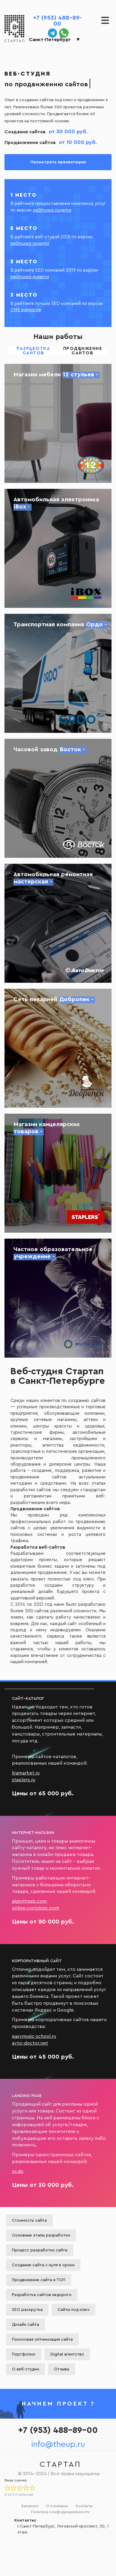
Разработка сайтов (33, 350)
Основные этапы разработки (41, 2235)
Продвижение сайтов (82, 350)
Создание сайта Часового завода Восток (58, 798)
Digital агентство (67, 2354)
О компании (57, 2506)
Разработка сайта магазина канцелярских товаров (58, 1173)
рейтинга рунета (52, 210)
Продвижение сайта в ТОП (38, 2280)
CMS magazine (25, 310)
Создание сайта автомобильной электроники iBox (58, 548)
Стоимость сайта (29, 2220)
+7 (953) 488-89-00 (57, 21)
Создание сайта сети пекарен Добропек (58, 1048)
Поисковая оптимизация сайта (42, 2339)
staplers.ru (23, 1779)
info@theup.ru (58, 2444)
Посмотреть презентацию (58, 162)
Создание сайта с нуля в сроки (43, 2265)
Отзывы (61, 2369)
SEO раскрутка (27, 2310)
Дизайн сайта (25, 2325)
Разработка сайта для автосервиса (58, 923)
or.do (18, 2171)
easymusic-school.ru (34, 2036)
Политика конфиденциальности (60, 2512)
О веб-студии (25, 2369)
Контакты (84, 2506)
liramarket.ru (26, 1773)
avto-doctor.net (30, 2043)
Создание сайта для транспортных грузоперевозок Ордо (58, 673)
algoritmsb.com (29, 1901)
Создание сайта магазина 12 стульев (58, 423)
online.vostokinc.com (35, 1908)
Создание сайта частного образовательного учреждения (58, 1298)
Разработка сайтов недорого (42, 2295)
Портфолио (23, 2354)
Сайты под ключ (73, 2310)
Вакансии (29, 2506)
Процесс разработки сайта (39, 2250)
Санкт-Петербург (50, 39)
